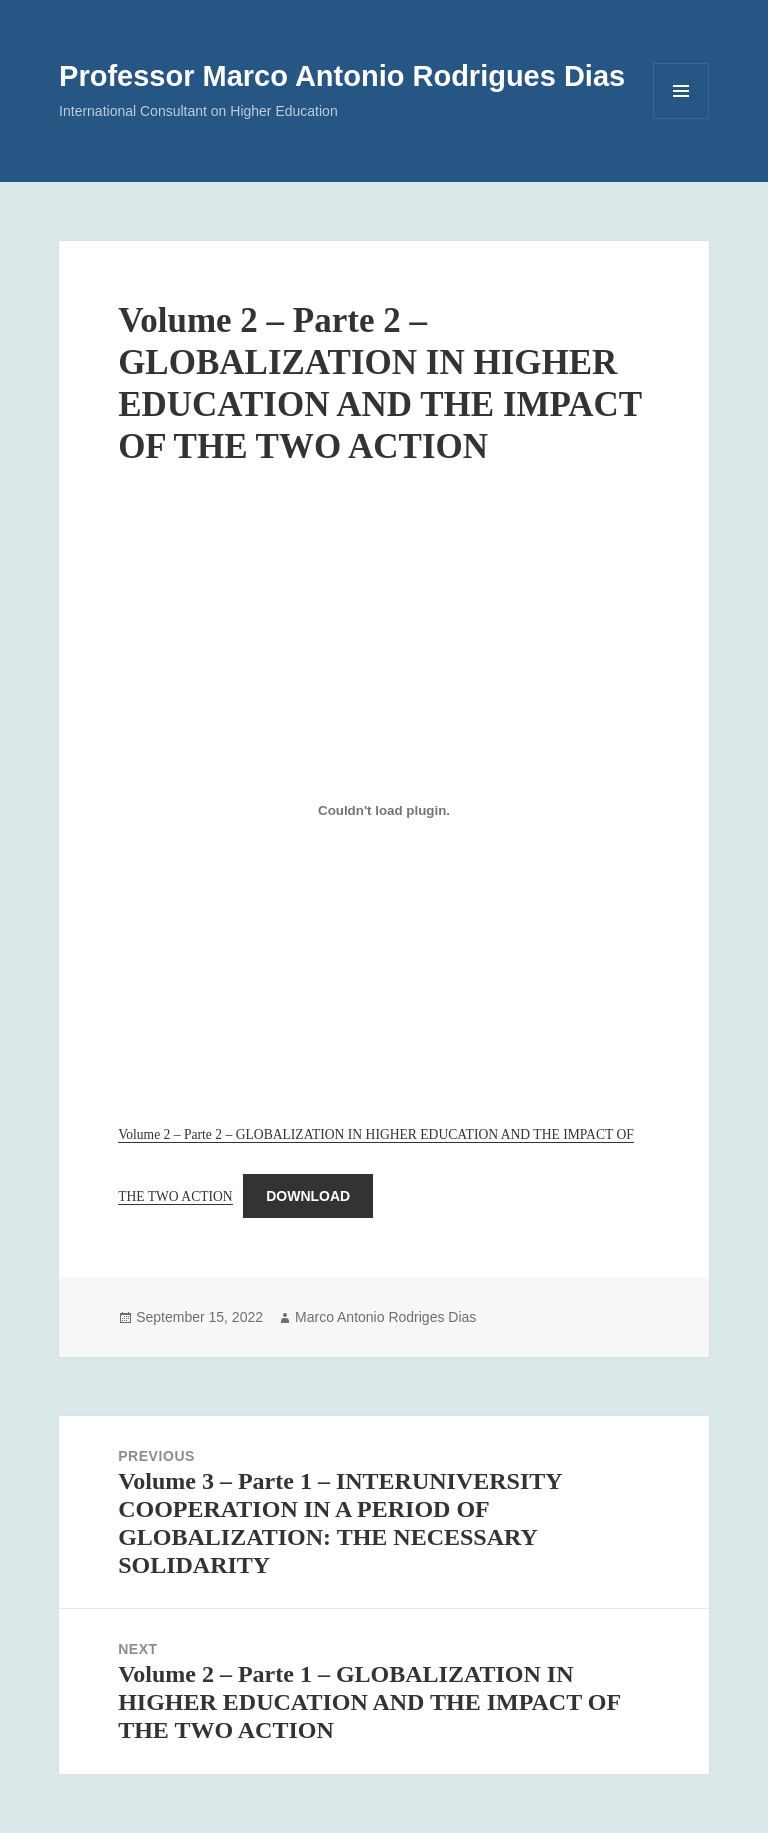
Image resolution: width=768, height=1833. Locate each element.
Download (308, 1196)
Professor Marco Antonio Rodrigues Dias (342, 76)
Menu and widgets (681, 118)
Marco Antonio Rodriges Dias (385, 1317)
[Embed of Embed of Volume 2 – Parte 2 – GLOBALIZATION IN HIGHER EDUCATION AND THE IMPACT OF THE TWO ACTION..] (384, 810)
